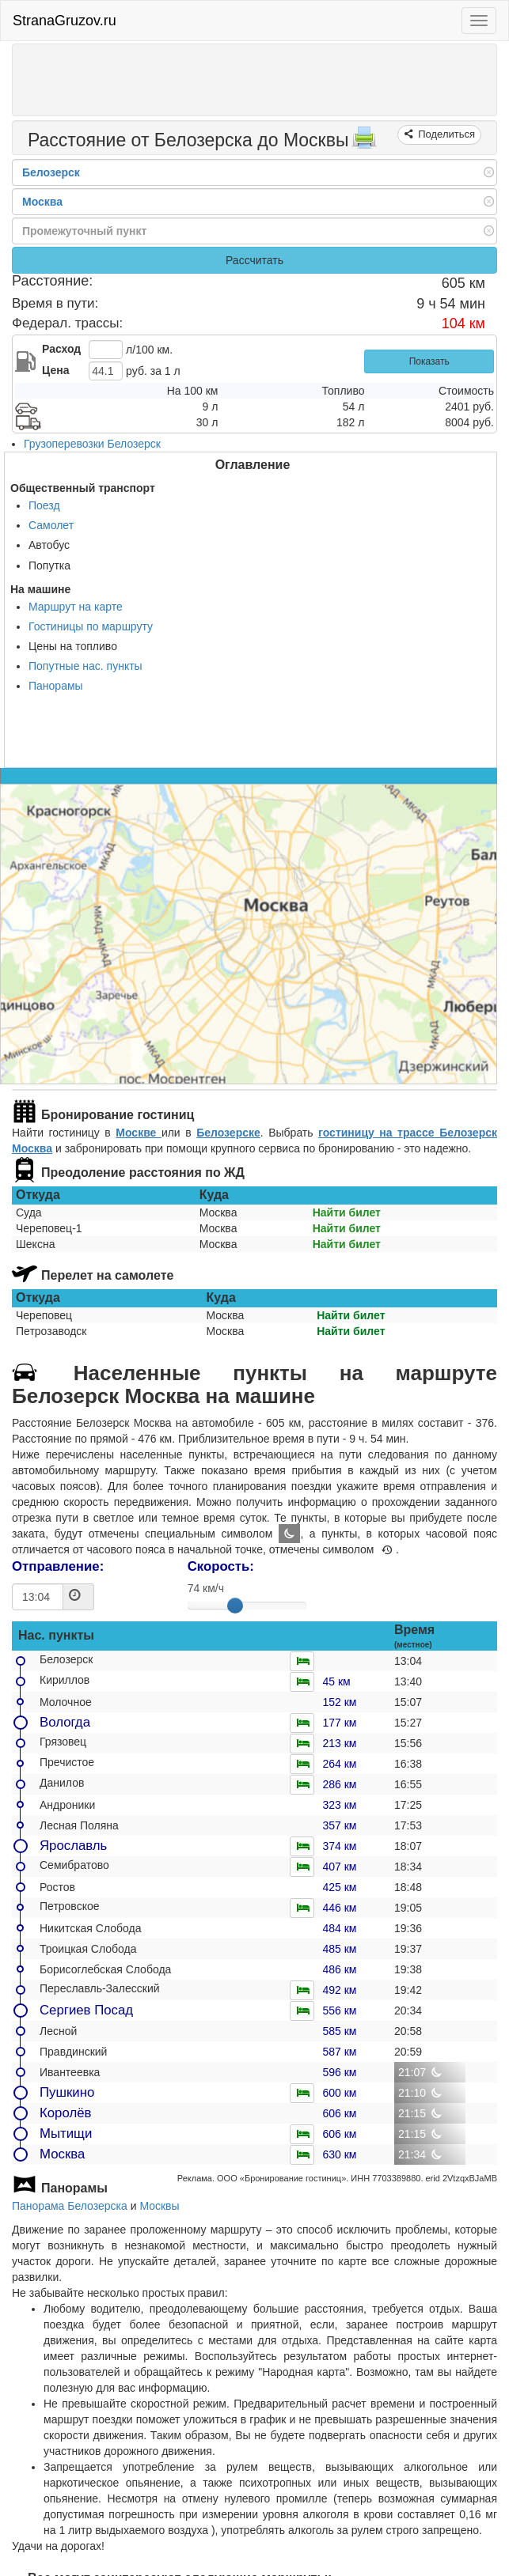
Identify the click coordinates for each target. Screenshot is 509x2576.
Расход (61, 348)
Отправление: (58, 1566)
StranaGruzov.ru (64, 20)
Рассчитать (254, 260)
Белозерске (228, 1132)
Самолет (51, 525)
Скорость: (221, 1566)
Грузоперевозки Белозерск (92, 443)
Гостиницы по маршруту (90, 626)
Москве (138, 1132)
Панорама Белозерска (69, 2206)
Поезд (44, 505)
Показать (429, 361)
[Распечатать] (364, 142)
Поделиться (445, 134)
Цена (55, 370)
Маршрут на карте (75, 606)
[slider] (235, 1605)
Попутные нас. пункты (85, 666)
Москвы (159, 2206)
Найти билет (347, 1212)
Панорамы (55, 685)
